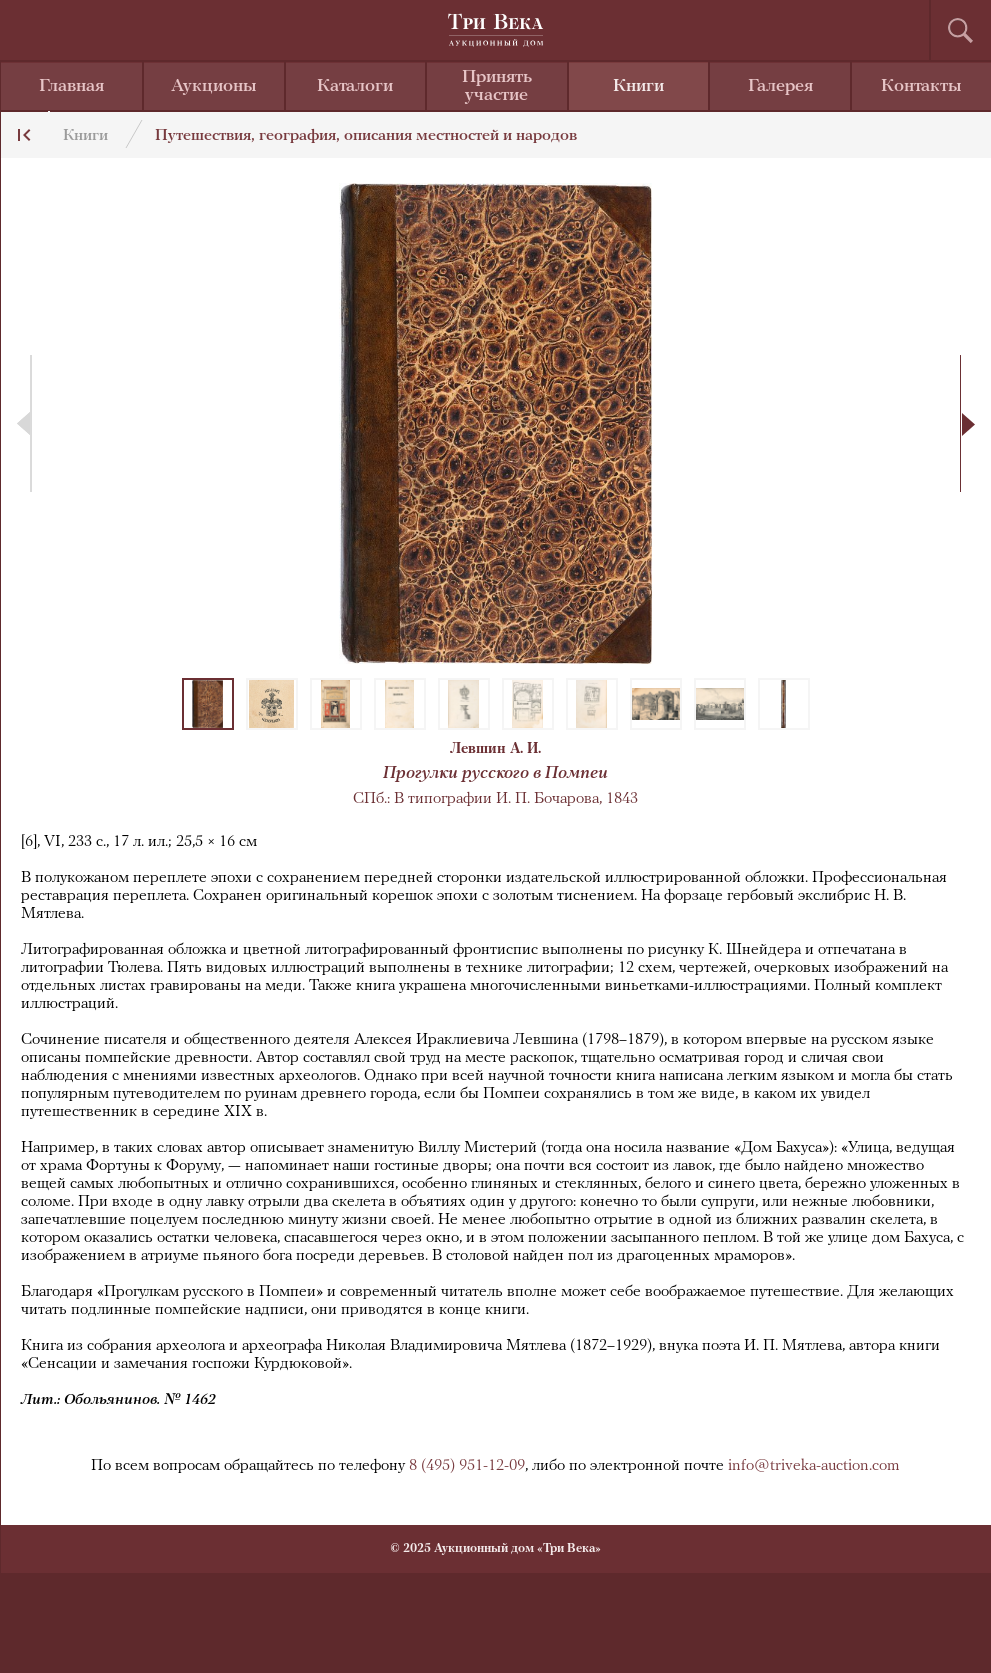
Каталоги (355, 86)
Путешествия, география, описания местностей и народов (366, 136)
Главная (71, 86)
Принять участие (497, 86)
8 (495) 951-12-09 (467, 1466)
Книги (638, 86)
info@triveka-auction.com (814, 1466)
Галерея (780, 86)
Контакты (921, 86)
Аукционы (214, 86)
